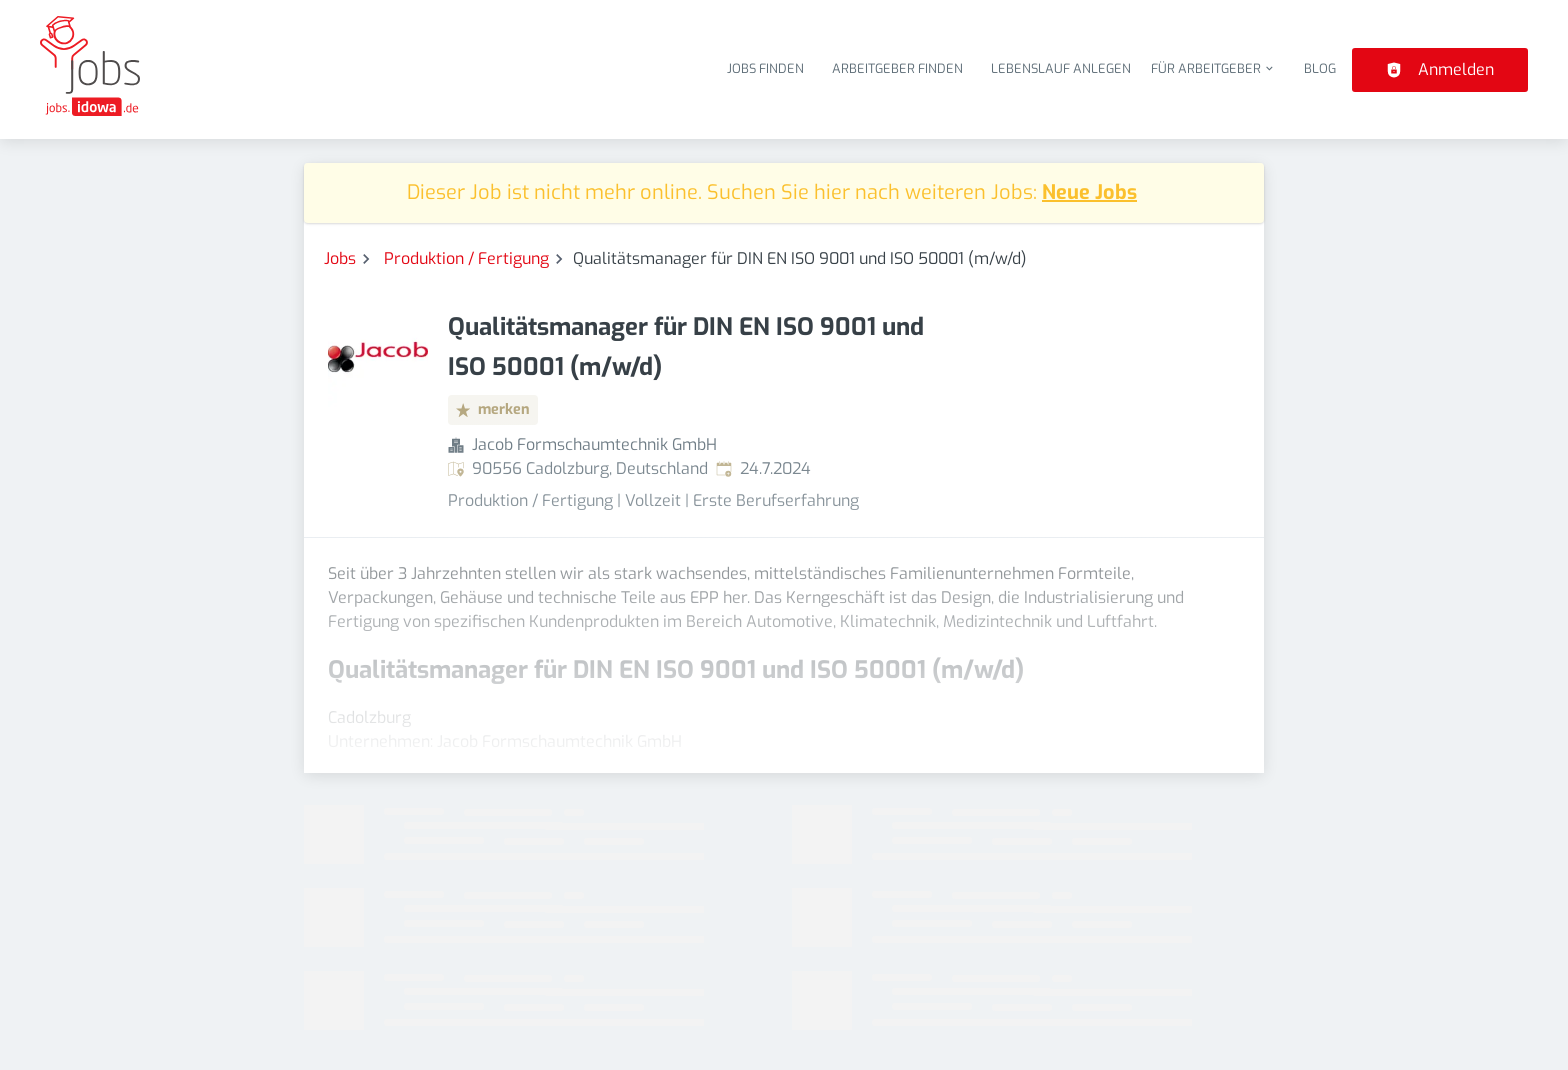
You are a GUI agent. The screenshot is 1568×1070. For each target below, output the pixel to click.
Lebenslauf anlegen (1061, 68)
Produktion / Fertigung (466, 258)
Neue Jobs (1089, 192)
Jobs (340, 258)
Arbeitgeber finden (897, 68)
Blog (1320, 68)
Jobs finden (765, 68)
